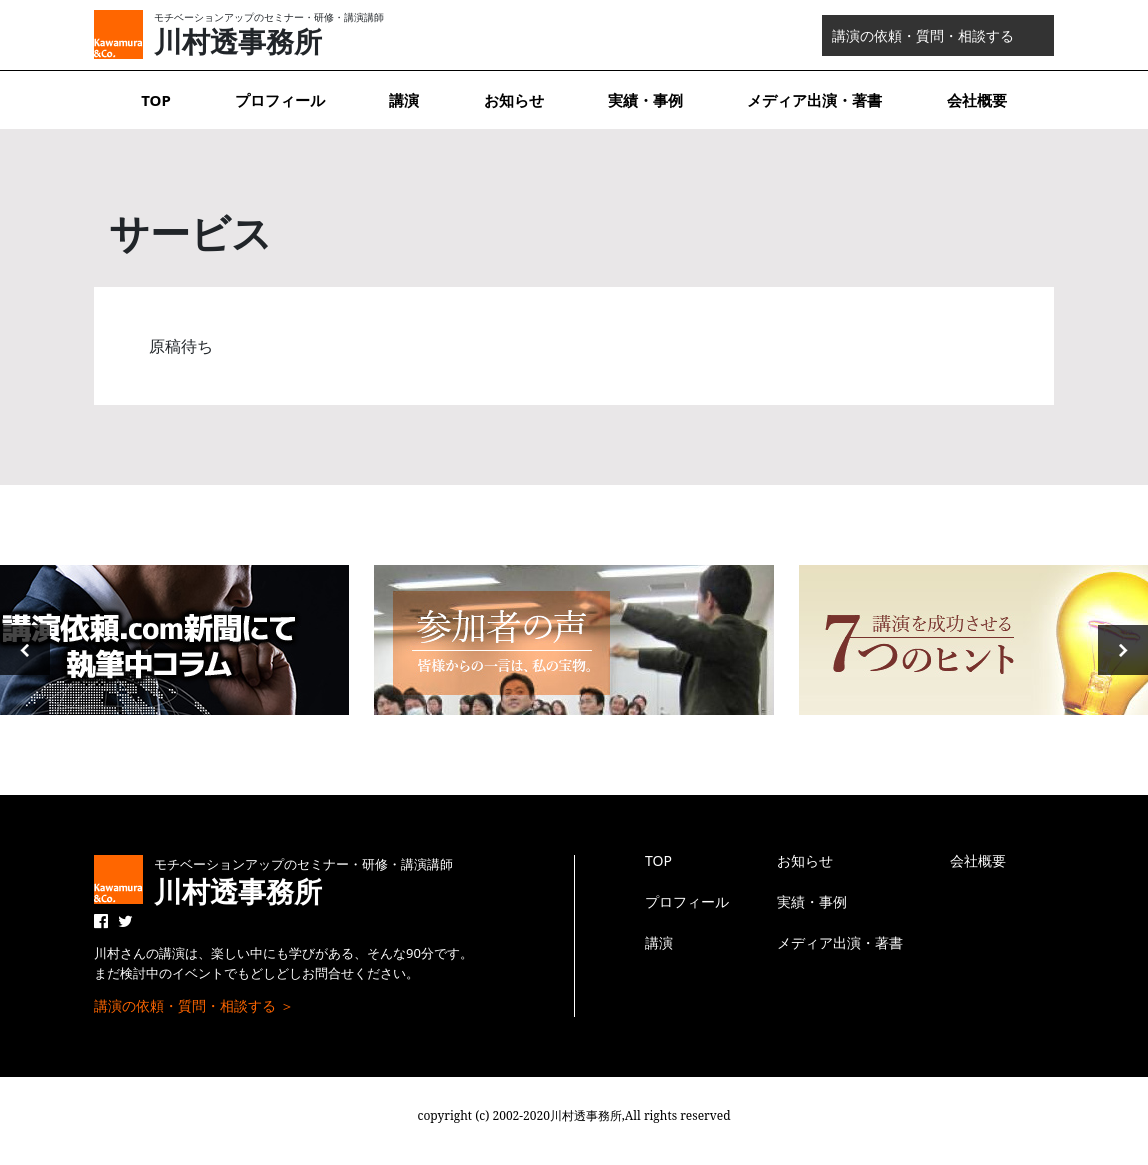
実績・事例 (645, 100)
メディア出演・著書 (814, 100)
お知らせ (514, 100)
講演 (404, 100)
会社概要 (977, 100)
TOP (156, 100)
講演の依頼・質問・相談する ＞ (194, 1005)
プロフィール (280, 100)
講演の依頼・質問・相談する (923, 35)
